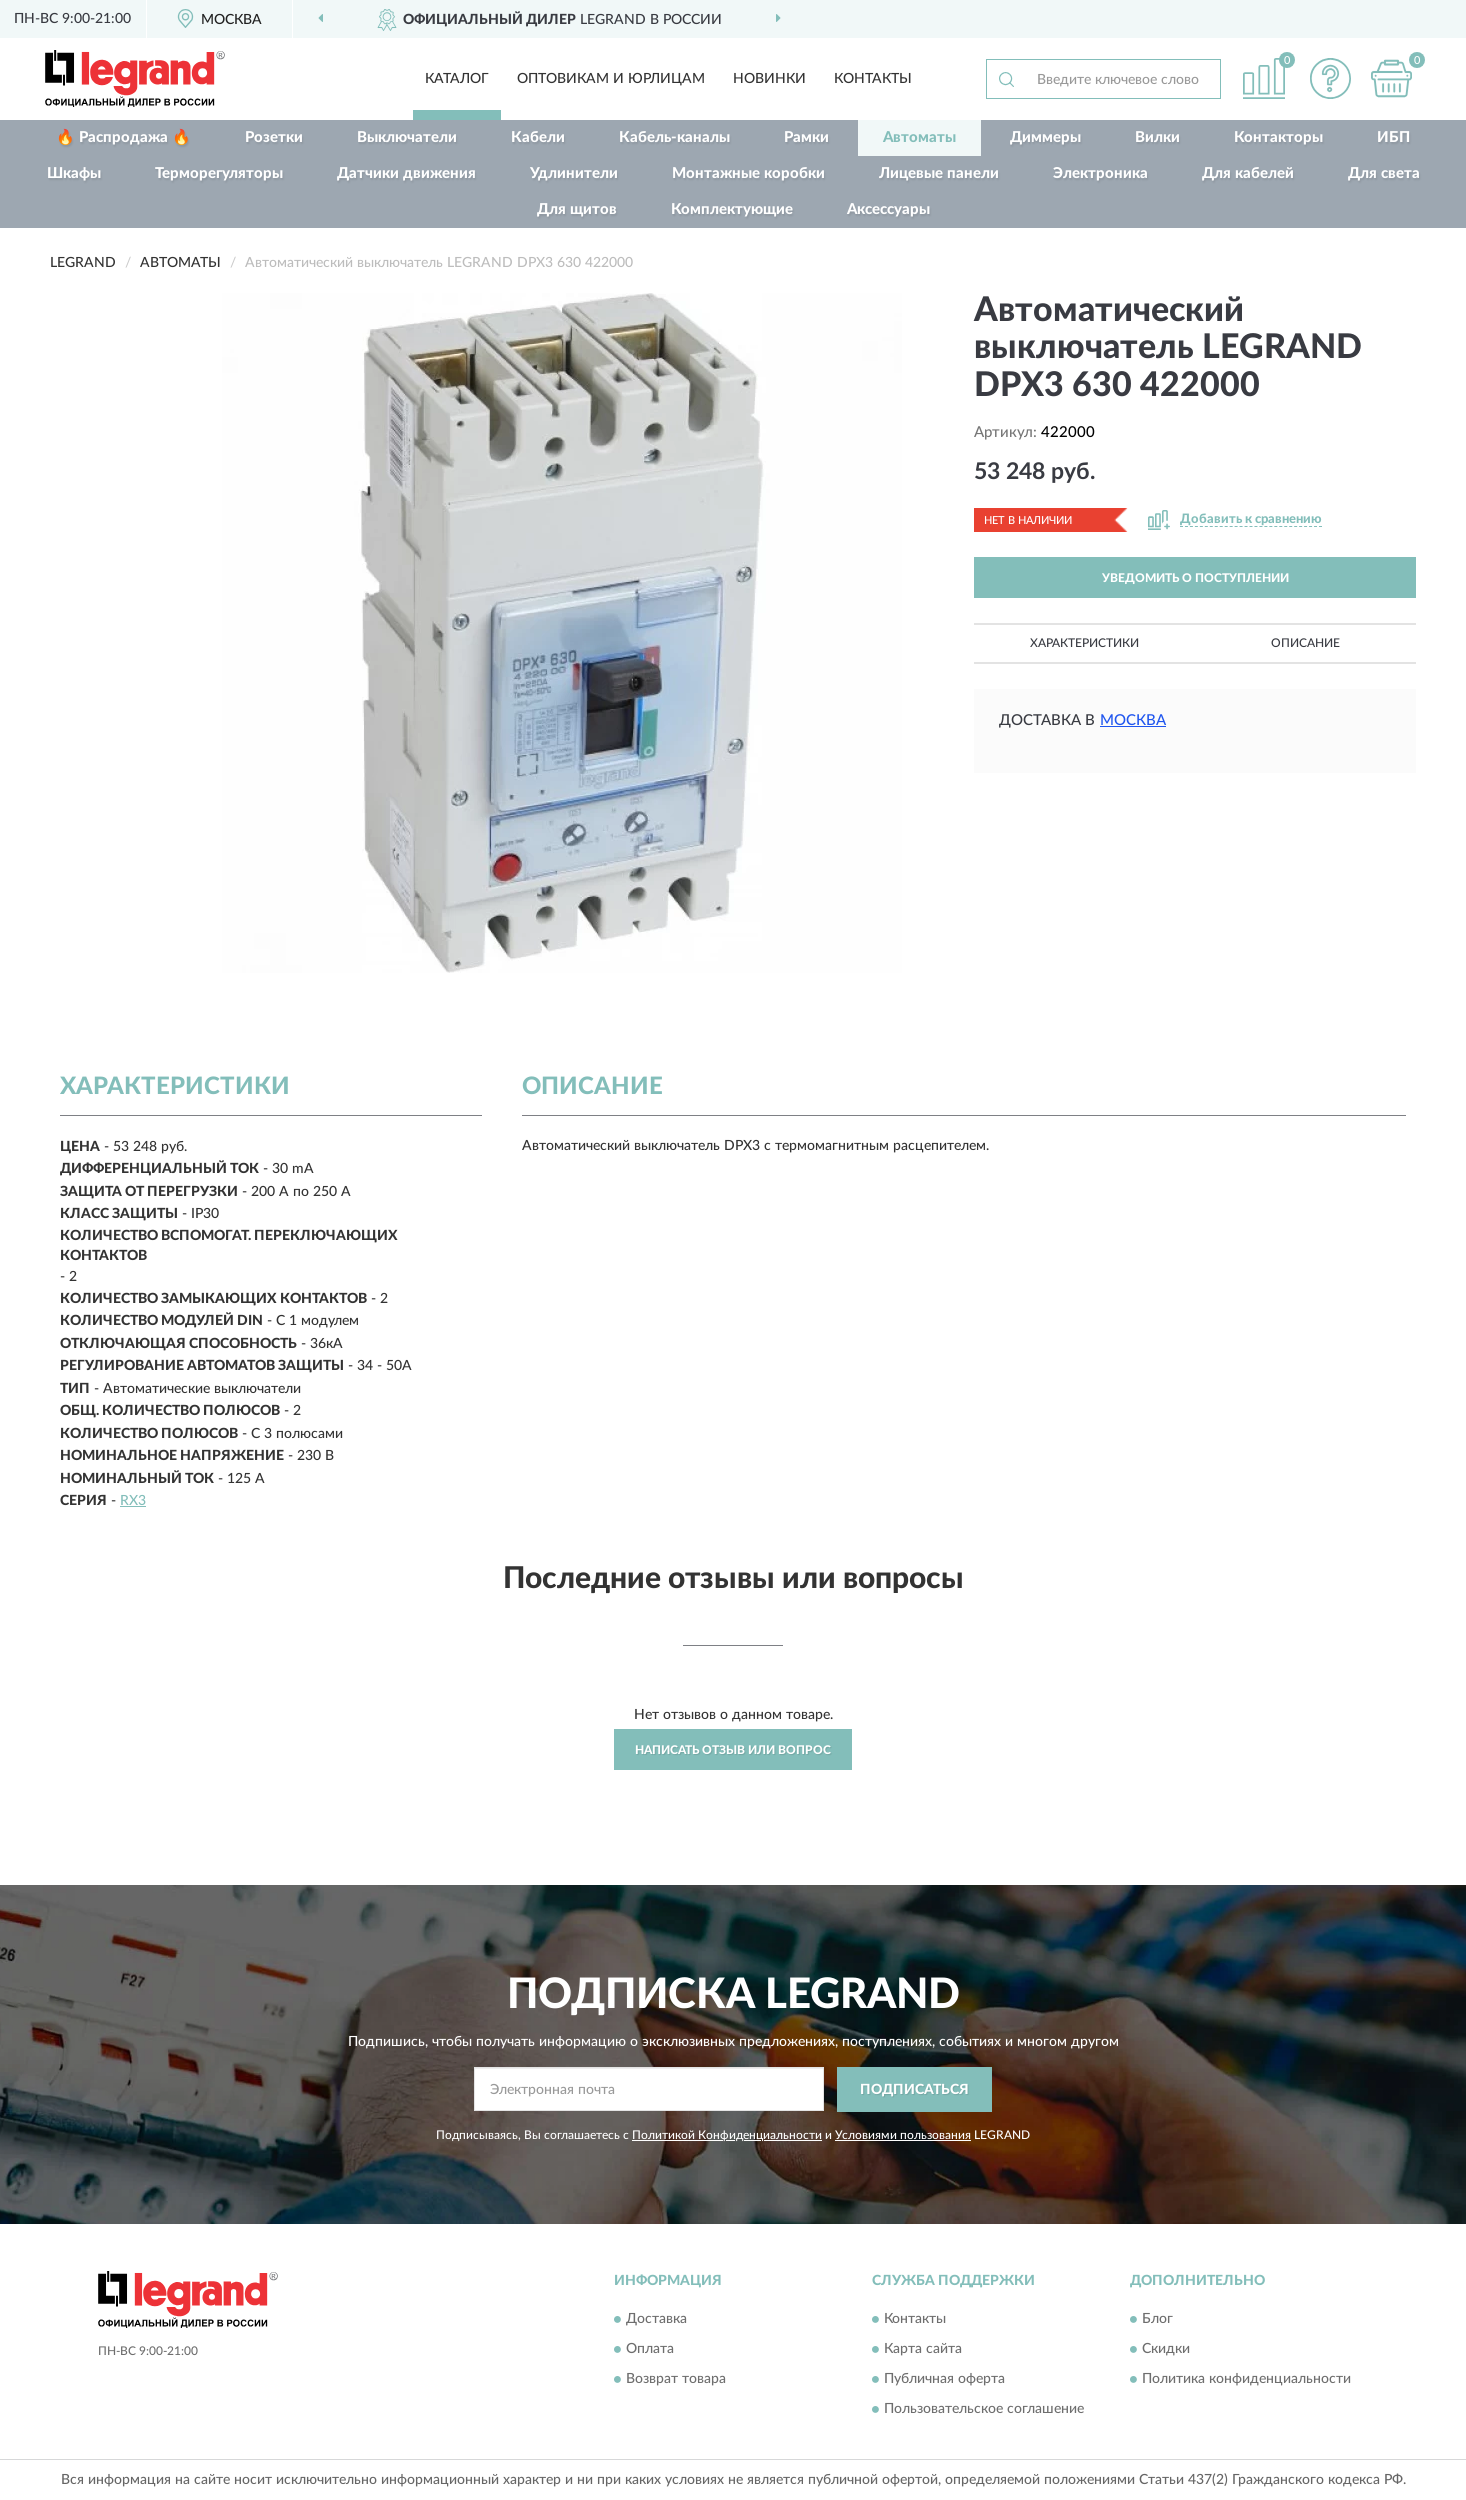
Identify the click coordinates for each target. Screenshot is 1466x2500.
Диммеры (1045, 137)
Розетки (274, 137)
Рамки (806, 137)
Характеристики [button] (1084, 643)
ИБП (1393, 137)
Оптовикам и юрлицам (611, 79)
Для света (1384, 173)
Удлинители (574, 173)
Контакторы (1278, 137)
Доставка (656, 2320)
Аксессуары (888, 209)
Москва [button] (1133, 720)
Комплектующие (732, 209)
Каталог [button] (457, 79)
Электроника (1100, 173)
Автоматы (919, 137)
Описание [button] (1305, 643)
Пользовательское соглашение (984, 2410)
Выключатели (407, 137)
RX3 (133, 1501)
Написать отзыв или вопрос (733, 1750)
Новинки (769, 79)
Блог (1157, 2320)
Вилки (1157, 137)
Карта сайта (923, 2350)
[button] (1331, 78)
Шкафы (74, 173)
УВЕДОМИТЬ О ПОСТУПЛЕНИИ (1195, 578)
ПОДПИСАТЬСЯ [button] (914, 2090)
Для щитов (577, 209)
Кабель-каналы (674, 137)
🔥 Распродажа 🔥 (123, 137)
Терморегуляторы (219, 173)
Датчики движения (406, 173)
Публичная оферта (944, 2380)
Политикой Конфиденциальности (727, 2135)
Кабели (538, 137)
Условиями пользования (903, 2135)
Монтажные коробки (748, 173)
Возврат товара (676, 2380)
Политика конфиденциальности (1246, 2380)
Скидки (1166, 2350)
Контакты (873, 79)
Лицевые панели (939, 173)
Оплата (650, 2350)
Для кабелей (1248, 173)
